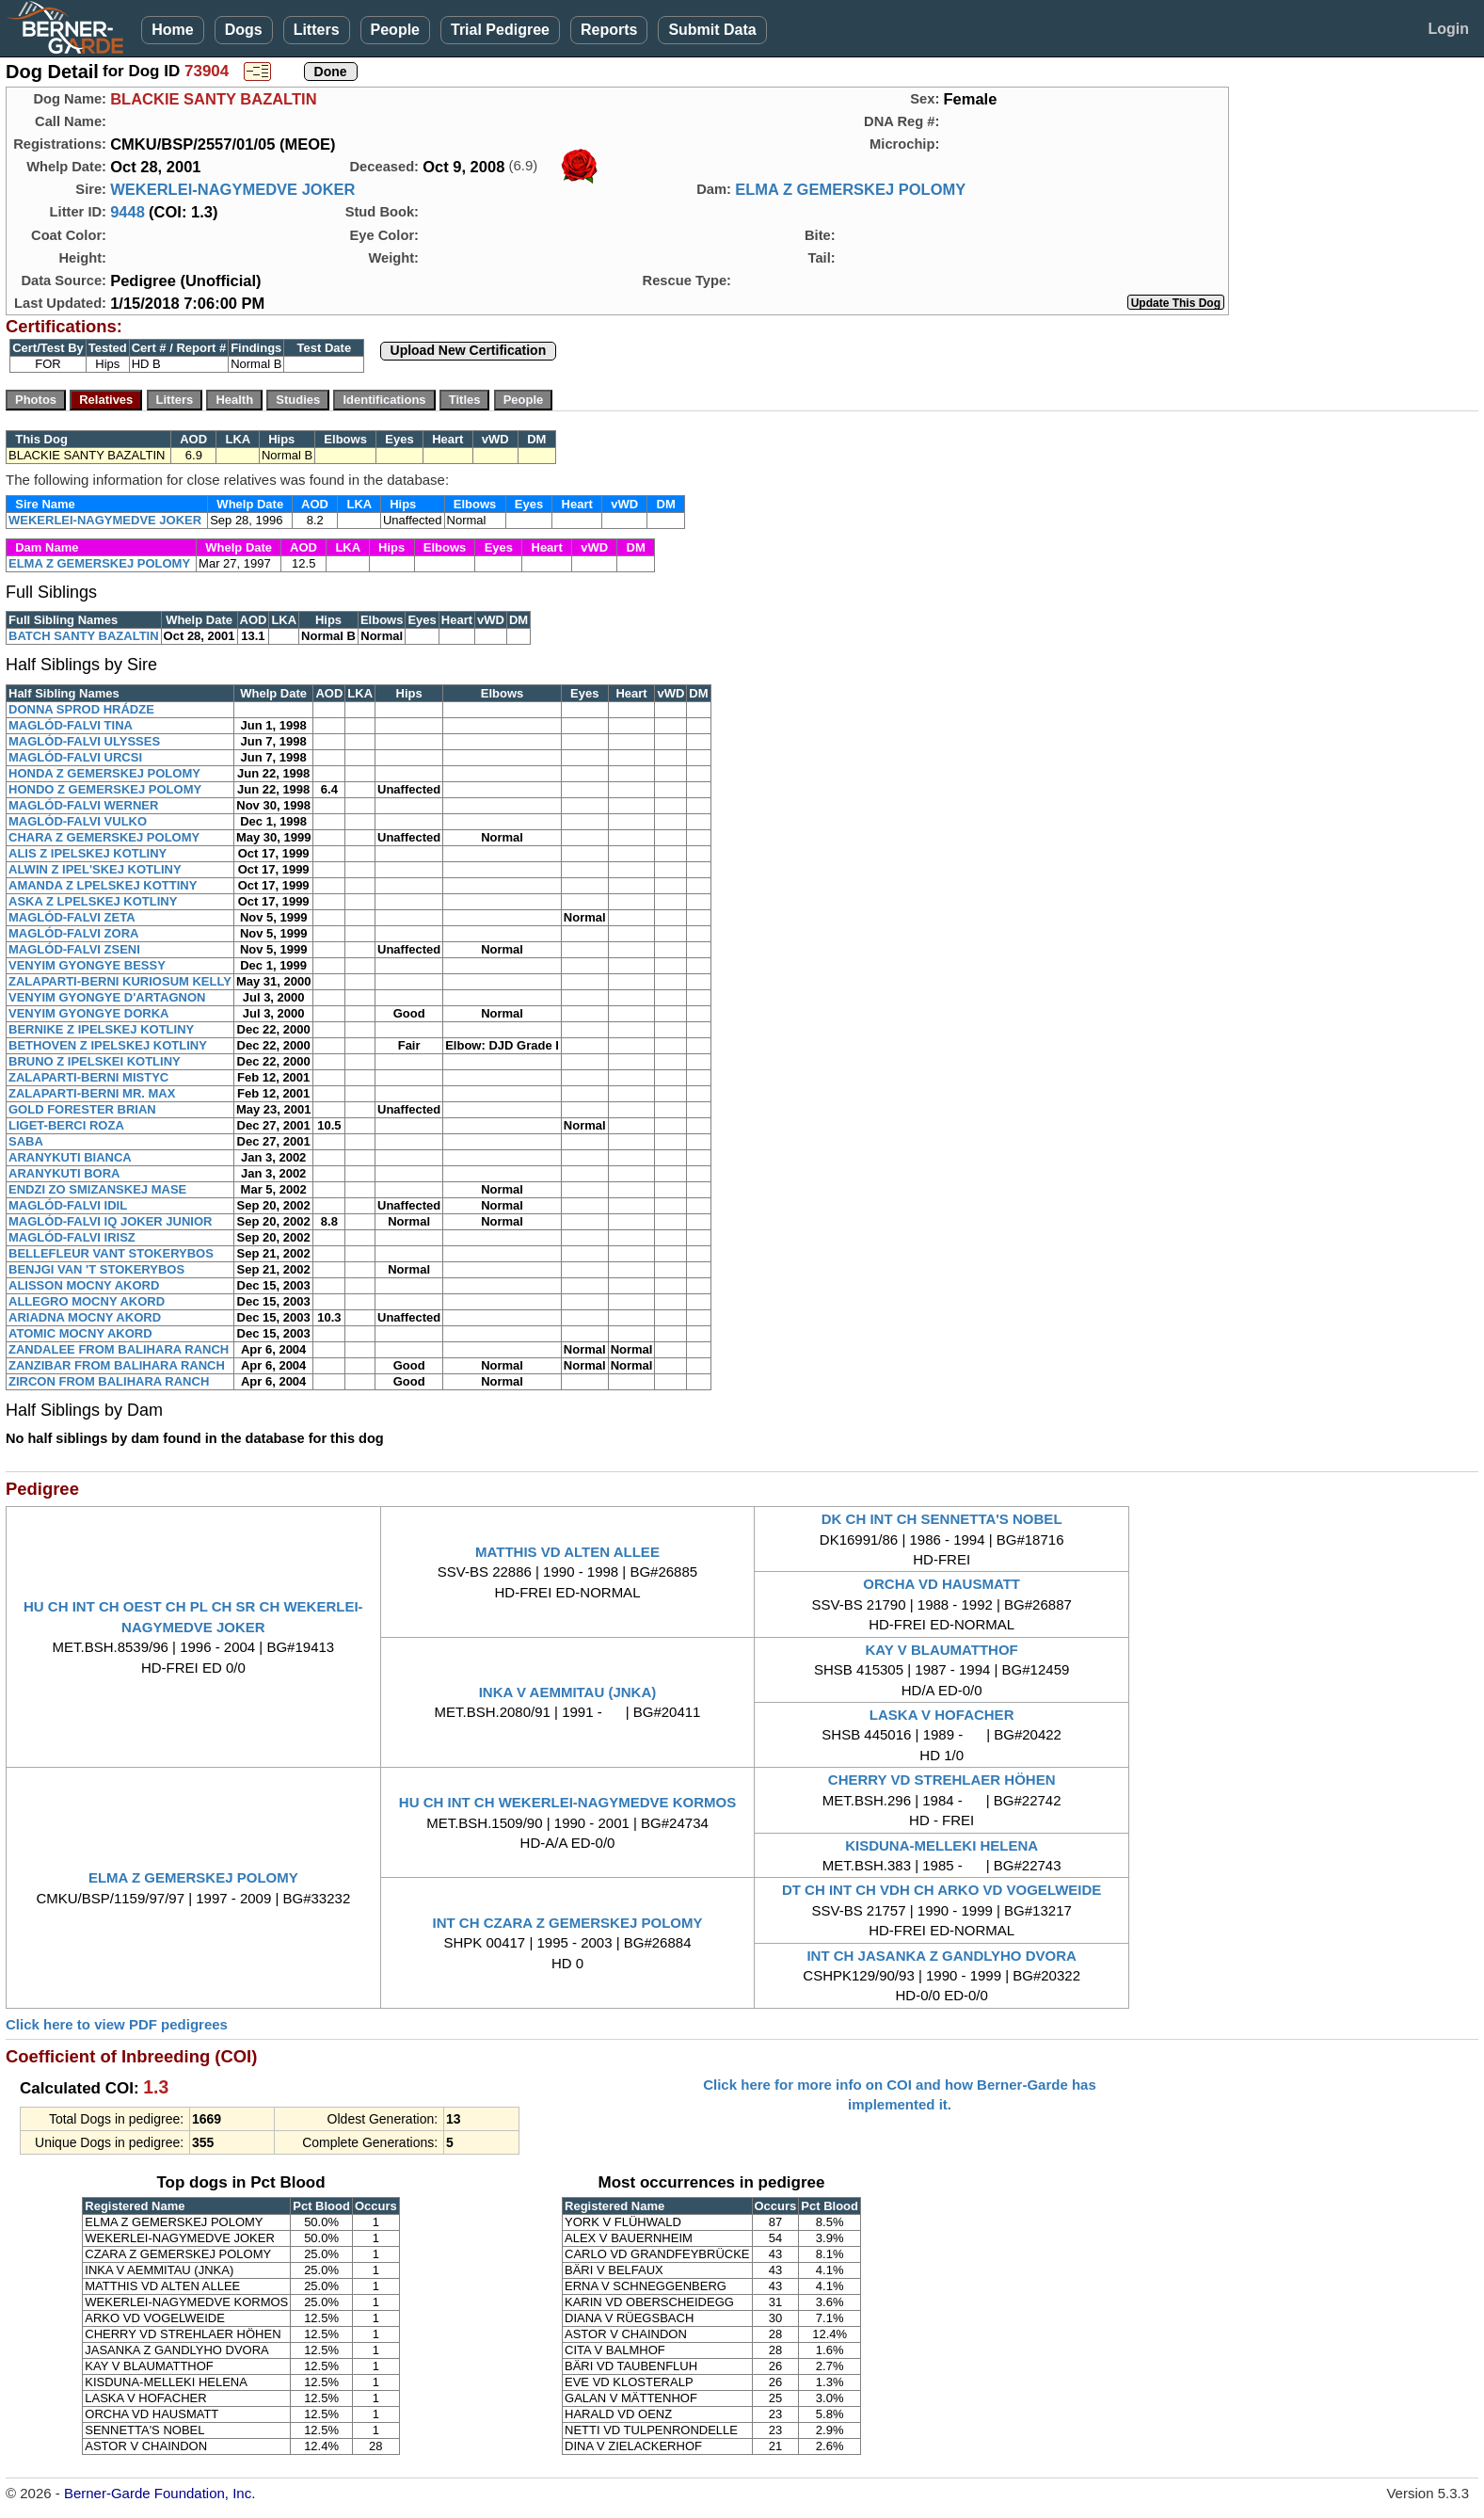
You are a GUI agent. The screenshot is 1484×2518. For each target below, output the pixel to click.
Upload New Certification (469, 350)
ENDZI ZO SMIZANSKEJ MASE (97, 1189)
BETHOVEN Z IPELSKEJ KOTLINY (107, 1045)
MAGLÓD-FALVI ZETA (72, 917)
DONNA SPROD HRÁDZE (81, 709)
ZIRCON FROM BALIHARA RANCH (108, 1381)
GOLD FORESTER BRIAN (82, 1109)
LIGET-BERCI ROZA (66, 1125)
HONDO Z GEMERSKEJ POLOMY (104, 789)
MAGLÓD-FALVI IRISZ (72, 1237)
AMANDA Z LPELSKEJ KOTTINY (102, 885)
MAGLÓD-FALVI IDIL (67, 1205)
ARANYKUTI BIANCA (70, 1157)
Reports (609, 30)
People (395, 30)
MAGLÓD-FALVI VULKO (77, 821)
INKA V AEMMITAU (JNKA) (568, 1692)
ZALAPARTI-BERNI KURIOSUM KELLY (119, 981)
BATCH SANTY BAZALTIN (83, 636)
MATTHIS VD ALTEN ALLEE (567, 1552)
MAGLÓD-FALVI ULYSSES (84, 741)
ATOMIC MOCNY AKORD (80, 1333)
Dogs (244, 30)
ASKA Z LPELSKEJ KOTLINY (92, 901)
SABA (25, 1141)
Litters (317, 30)
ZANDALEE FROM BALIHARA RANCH (118, 1349)
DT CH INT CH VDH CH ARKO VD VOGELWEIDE (941, 1890)
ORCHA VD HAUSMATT (941, 1584)
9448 (127, 211)
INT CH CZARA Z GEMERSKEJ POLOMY (568, 1923)
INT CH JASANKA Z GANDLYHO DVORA (941, 1956)
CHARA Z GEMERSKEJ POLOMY (103, 837)
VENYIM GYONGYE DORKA (88, 1013)
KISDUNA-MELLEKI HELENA (941, 1845)
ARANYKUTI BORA (64, 1173)
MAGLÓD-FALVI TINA (70, 725)
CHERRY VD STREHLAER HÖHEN (942, 1780)
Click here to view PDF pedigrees (117, 2024)
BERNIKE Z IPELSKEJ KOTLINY (101, 1029)
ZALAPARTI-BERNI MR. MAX (91, 1093)
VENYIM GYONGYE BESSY (87, 965)
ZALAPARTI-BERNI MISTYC (88, 1077)
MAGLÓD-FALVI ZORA (73, 933)
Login (1448, 29)
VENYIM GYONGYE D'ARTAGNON (106, 997)
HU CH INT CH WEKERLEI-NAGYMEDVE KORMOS (567, 1802)
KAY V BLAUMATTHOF (942, 1650)
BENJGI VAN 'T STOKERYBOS (96, 1269)
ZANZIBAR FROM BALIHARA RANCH (116, 1365)
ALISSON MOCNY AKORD (83, 1285)
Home (172, 30)
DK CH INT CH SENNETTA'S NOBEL (942, 1519)
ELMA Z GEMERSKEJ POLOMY (850, 189)
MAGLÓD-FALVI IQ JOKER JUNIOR (110, 1221)
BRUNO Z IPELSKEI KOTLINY (94, 1061)
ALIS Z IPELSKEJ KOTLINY (87, 853)
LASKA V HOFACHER (942, 1715)
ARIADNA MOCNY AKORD (84, 1317)
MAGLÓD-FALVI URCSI (75, 757)
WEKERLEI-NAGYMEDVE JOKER (232, 189)
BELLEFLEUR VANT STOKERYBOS (111, 1253)
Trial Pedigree (500, 30)
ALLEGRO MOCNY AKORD (86, 1301)
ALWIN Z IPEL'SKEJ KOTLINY (95, 869)
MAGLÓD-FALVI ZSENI (74, 949)
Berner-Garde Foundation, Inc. (159, 2493)
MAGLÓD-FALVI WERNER (83, 805)
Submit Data (712, 30)
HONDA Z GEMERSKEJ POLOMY (104, 773)
